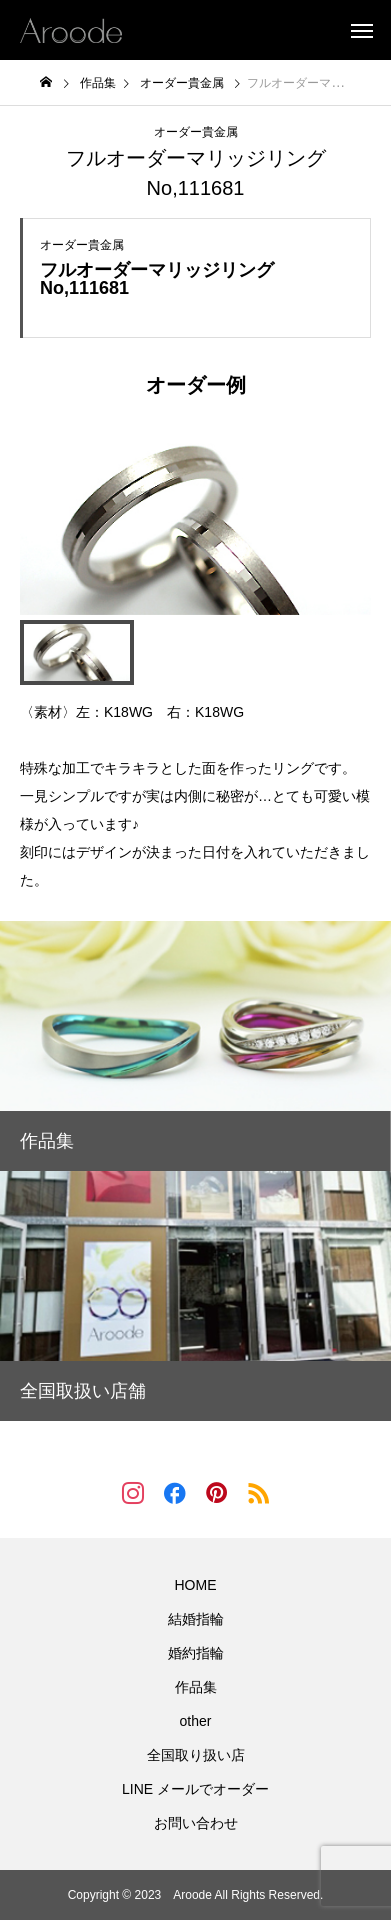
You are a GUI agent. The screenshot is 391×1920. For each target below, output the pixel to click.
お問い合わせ (196, 1823)
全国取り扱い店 (196, 1755)
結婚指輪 (196, 1619)
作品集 (196, 1687)
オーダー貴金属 (196, 132)
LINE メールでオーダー (195, 1789)
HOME (196, 1585)
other (196, 1721)
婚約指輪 (196, 1653)
